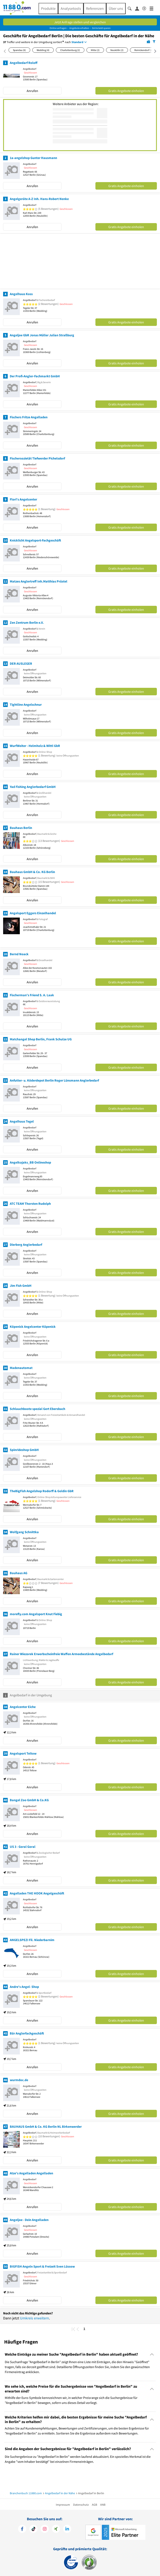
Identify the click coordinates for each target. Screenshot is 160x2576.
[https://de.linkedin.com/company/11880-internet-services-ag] (67, 2529)
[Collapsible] (152, 2354)
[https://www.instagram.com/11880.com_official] (45, 2529)
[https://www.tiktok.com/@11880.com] (33, 2529)
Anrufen (32, 91)
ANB (102, 2504)
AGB (94, 2504)
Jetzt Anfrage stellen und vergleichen (80, 22)
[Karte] (148, 41)
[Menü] (153, 8)
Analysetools (71, 8)
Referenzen (95, 8)
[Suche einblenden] (131, 8)
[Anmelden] (138, 8)
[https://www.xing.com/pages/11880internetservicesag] (56, 2529)
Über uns (116, 8)
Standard (77, 42)
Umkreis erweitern (34, 2318)
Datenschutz (81, 2504)
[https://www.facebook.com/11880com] (22, 2529)
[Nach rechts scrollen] (153, 51)
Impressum (63, 2504)
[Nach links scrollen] (6, 51)
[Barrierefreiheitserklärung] (146, 8)
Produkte (48, 8)
